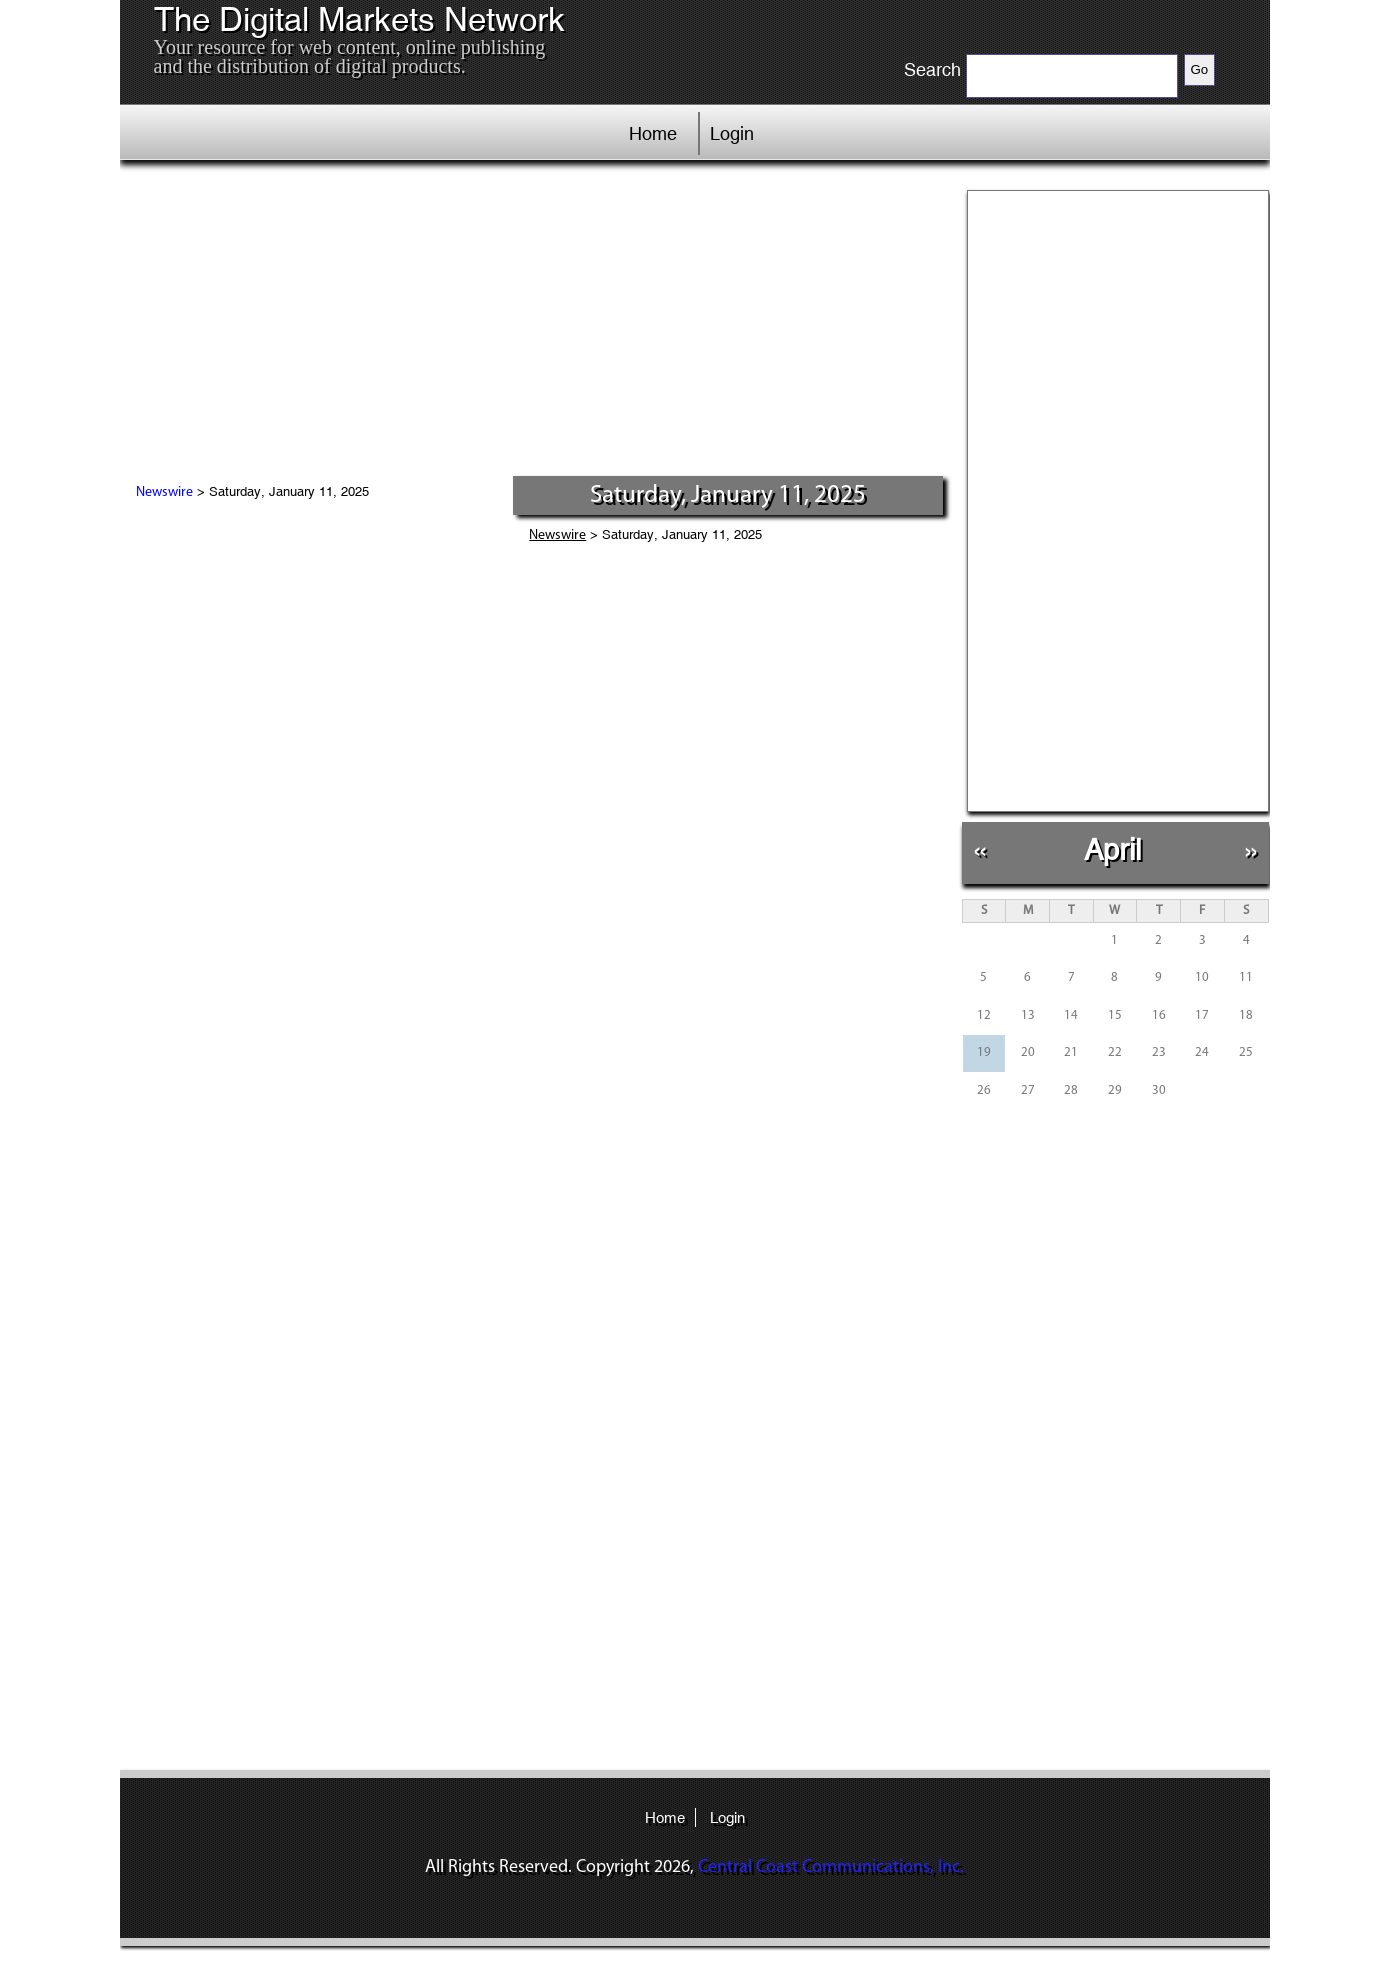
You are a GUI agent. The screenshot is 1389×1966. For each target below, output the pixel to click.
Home (653, 133)
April (1112, 849)
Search (932, 70)
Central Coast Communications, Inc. (831, 1867)
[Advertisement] (534, 325)
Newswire (164, 492)
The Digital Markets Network (359, 20)
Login (732, 133)
